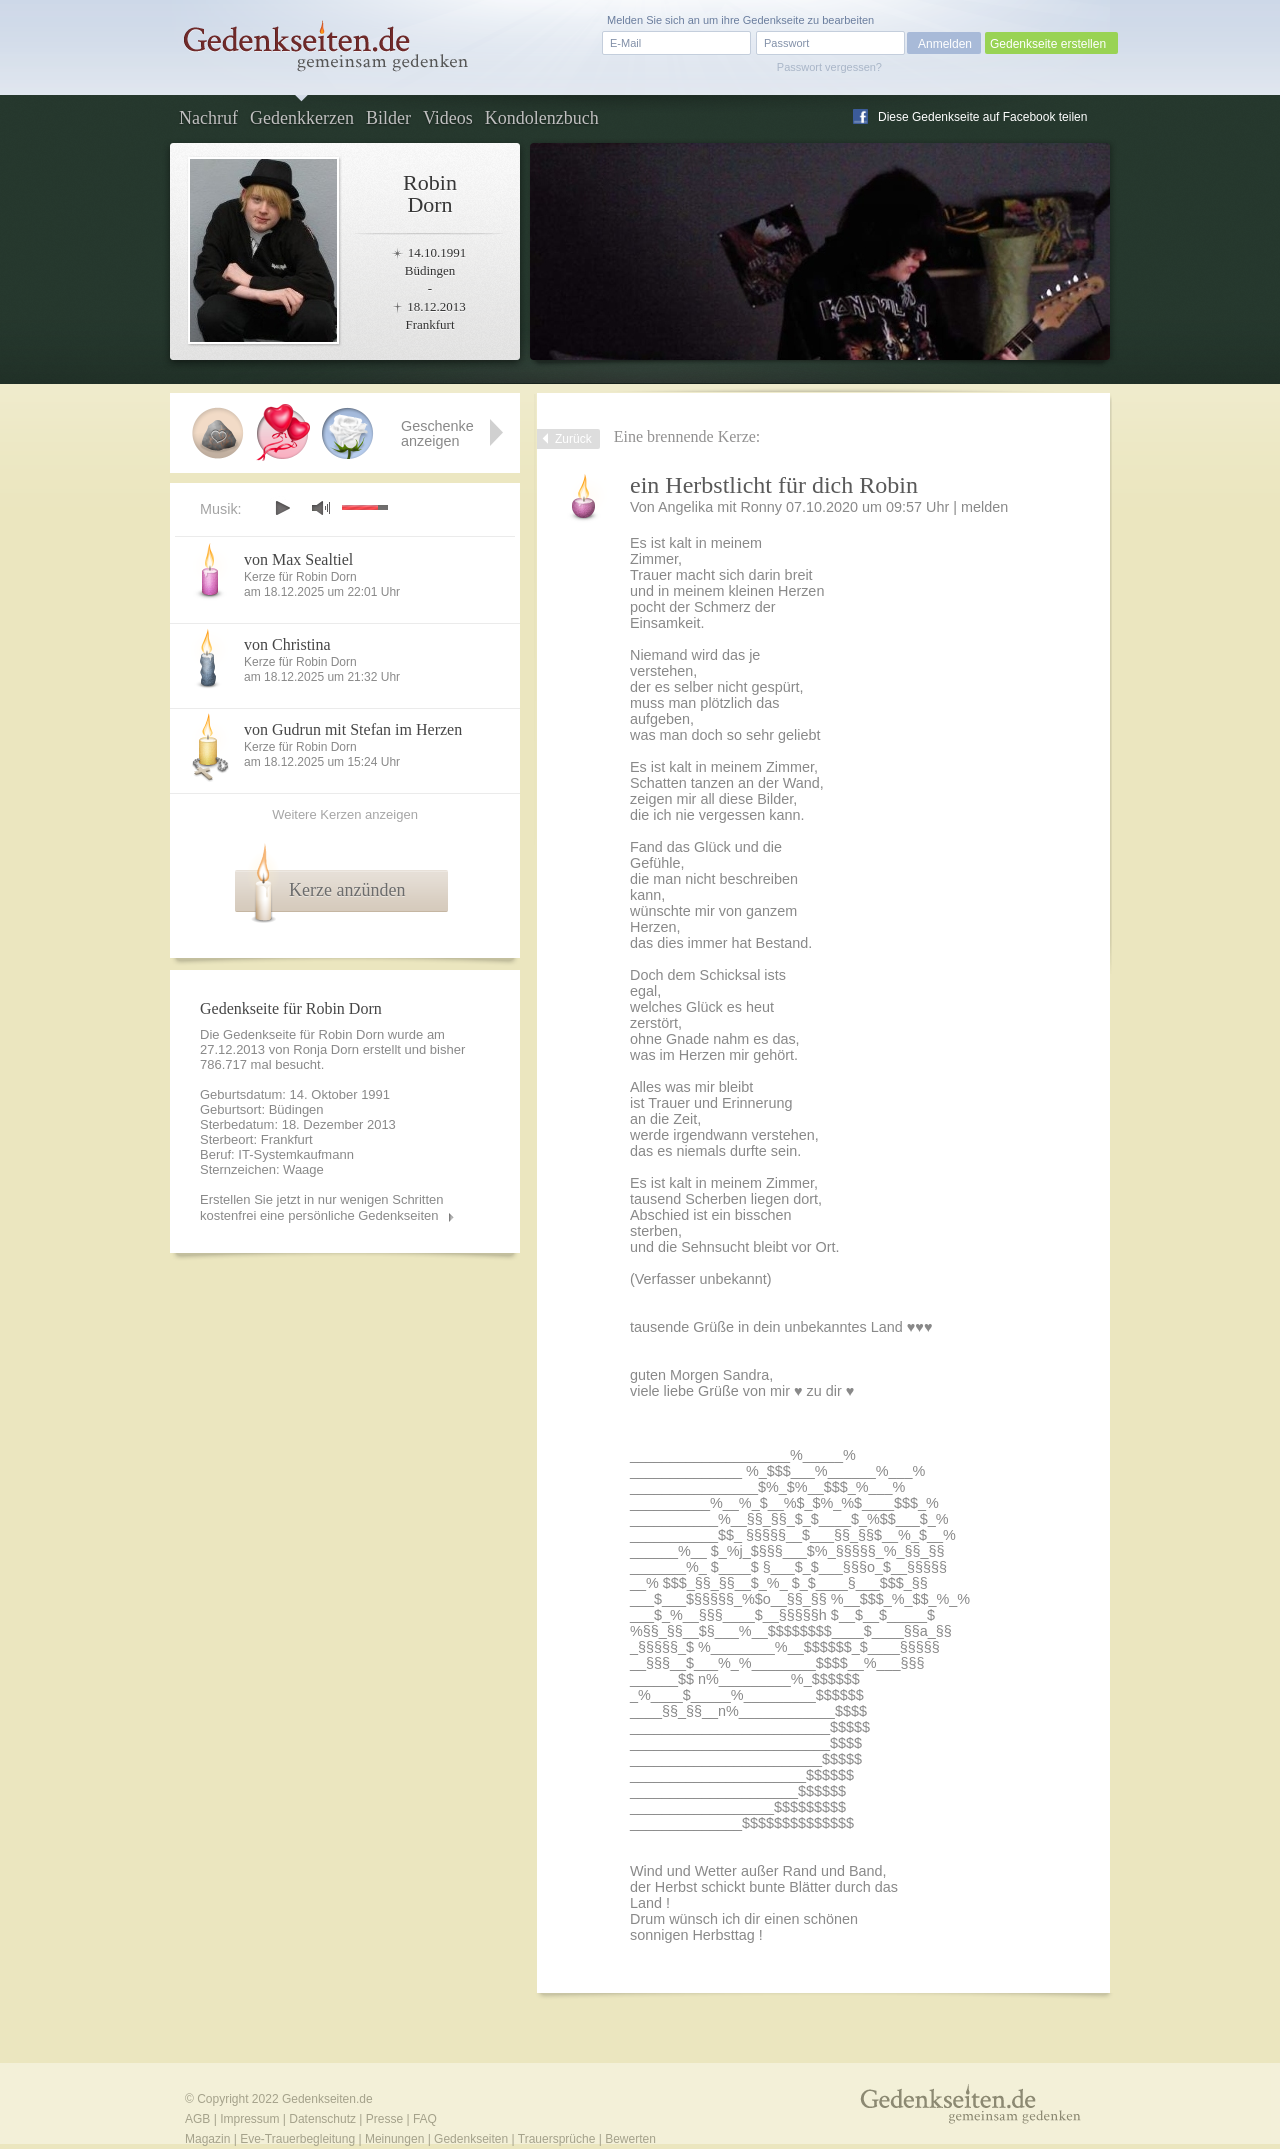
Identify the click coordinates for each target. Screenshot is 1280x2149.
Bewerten (630, 2139)
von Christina (287, 644)
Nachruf (208, 118)
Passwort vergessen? (829, 67)
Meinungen (394, 2139)
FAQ (425, 2119)
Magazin (207, 2139)
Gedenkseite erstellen (1048, 44)
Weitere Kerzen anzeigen (345, 814)
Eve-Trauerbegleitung (297, 2139)
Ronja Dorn (326, 1049)
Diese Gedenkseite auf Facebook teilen (982, 117)
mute (321, 507)
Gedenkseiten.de (327, 2099)
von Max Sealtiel (298, 559)
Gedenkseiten (471, 2139)
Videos (448, 118)
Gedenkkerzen (302, 118)
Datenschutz (322, 2119)
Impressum (249, 2119)
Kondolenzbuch (542, 118)
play (282, 508)
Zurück (573, 439)
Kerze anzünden (347, 890)
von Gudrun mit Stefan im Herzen (353, 729)
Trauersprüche (557, 2139)
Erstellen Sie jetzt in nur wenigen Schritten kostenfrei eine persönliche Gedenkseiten (322, 1207)
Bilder (388, 118)
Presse (384, 2119)
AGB (197, 2119)
